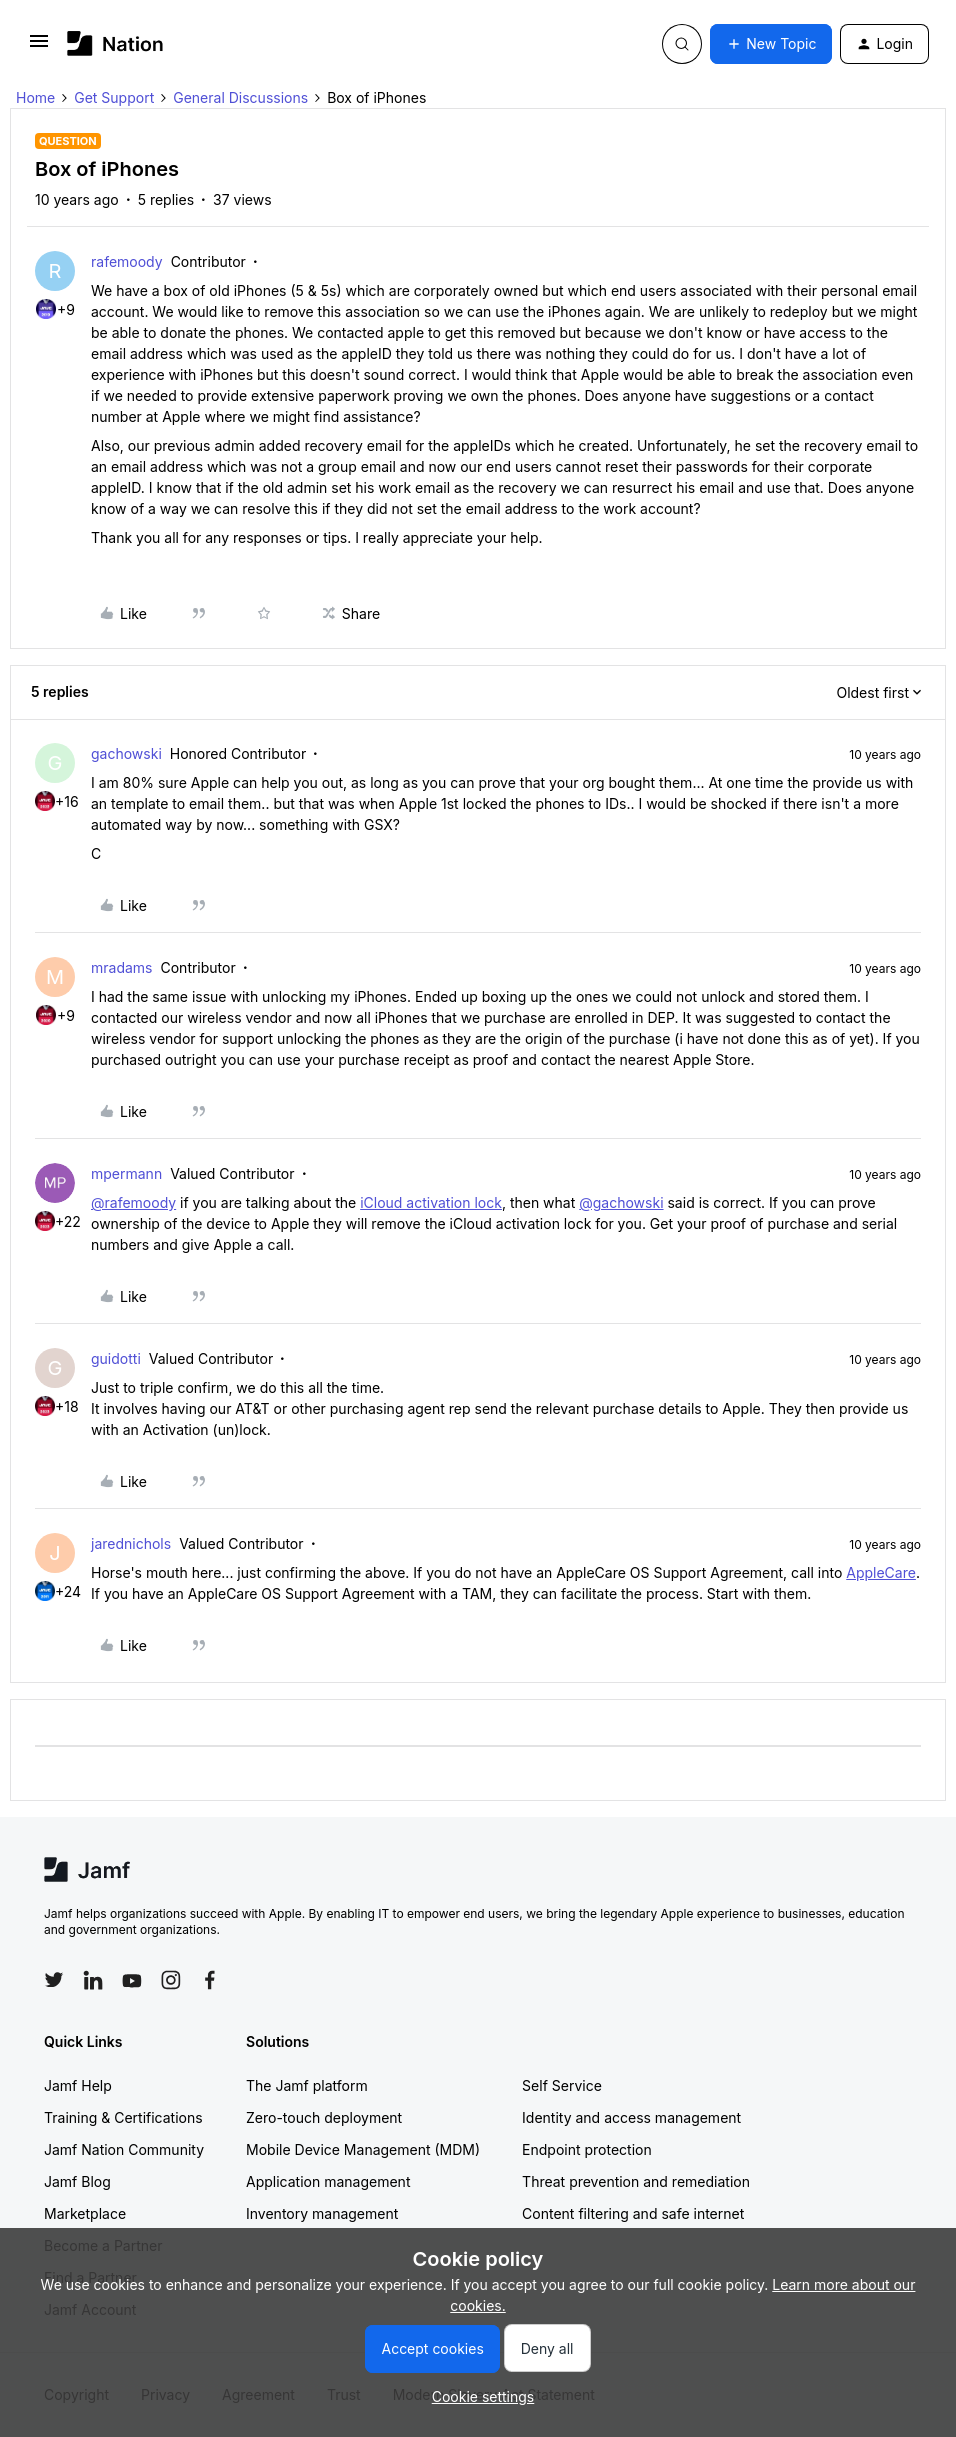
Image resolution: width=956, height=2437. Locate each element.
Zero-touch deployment (324, 2117)
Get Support (114, 97)
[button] (39, 47)
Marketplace (85, 2213)
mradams (121, 967)
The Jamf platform (307, 2085)
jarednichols (131, 1543)
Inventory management (322, 2213)
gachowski (126, 753)
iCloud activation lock (431, 1202)
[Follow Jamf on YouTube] (132, 1980)
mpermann (126, 1173)
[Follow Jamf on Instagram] (171, 1980)
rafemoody (127, 261)
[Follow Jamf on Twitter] (54, 1980)
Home (35, 97)
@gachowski (621, 1202)
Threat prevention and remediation (636, 2181)
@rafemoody (133, 1202)
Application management (328, 2181)
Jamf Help (78, 2085)
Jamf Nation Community (124, 2149)
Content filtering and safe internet (633, 2213)
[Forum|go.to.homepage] (115, 43)
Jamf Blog (77, 2181)
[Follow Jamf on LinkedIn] (93, 1980)
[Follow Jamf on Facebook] (210, 1980)
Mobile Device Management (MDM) (363, 2149)
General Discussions (240, 97)
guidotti (116, 1358)
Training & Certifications (123, 2117)
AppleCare (881, 1572)
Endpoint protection (587, 2149)
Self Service (562, 2085)
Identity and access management (631, 2117)
